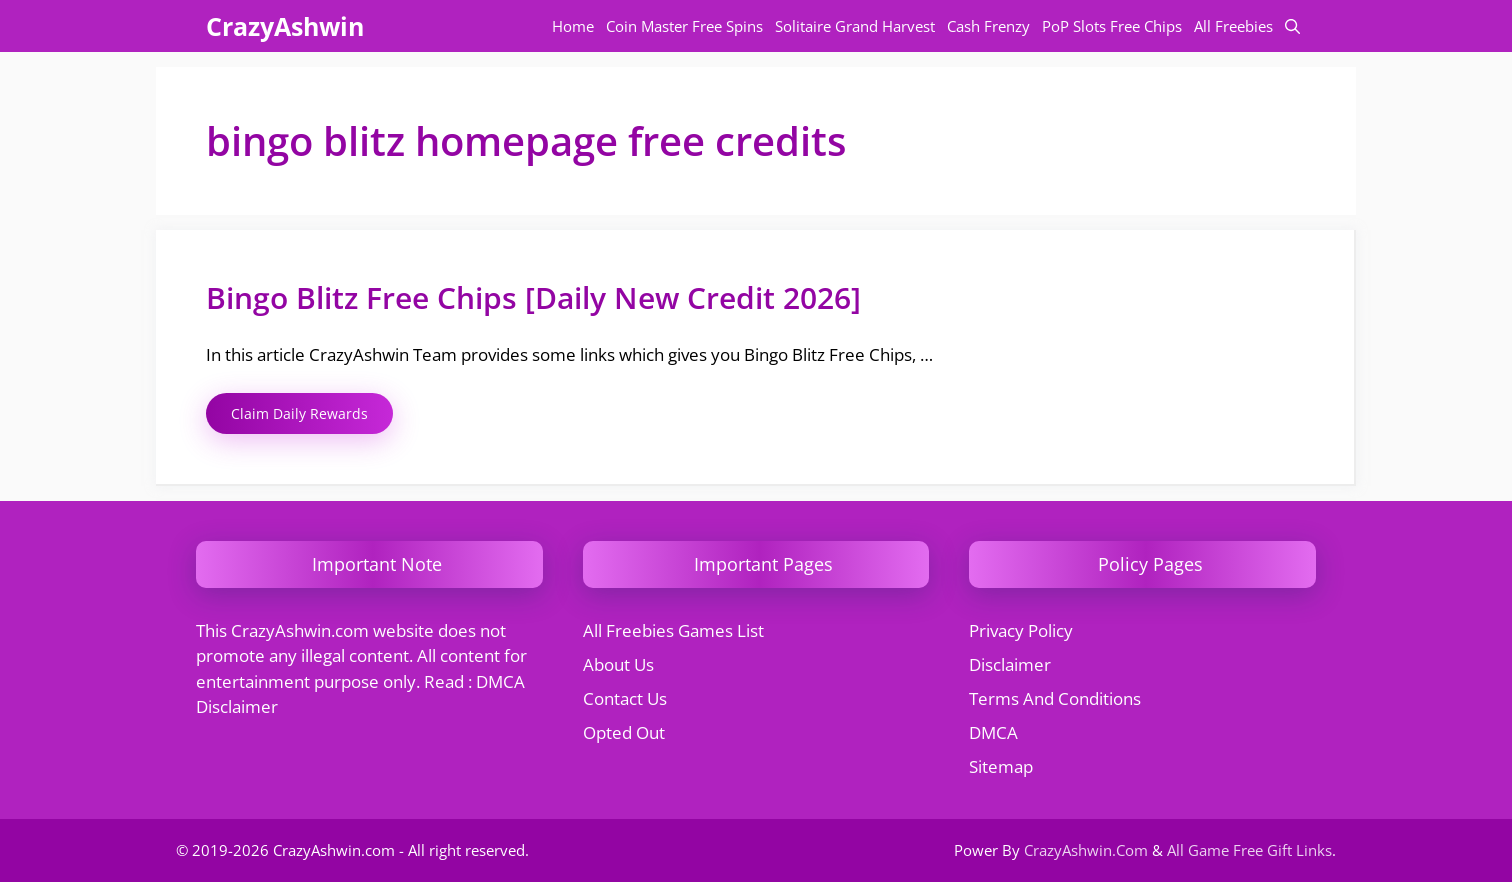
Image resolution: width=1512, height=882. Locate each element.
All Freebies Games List (673, 630)
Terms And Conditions (1055, 698)
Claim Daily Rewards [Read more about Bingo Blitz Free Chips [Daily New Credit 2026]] (299, 413)
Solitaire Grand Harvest (855, 26)
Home (573, 26)
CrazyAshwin (285, 26)
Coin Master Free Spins (684, 26)
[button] (1292, 26)
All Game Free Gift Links (1249, 850)
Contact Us (625, 698)
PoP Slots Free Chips (1112, 26)
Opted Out (624, 732)
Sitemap (1001, 766)
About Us (618, 664)
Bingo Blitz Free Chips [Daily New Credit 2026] (533, 297)
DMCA (993, 732)
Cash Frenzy (988, 26)
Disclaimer (1010, 664)
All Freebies (1233, 26)
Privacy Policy (1021, 630)
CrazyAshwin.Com (1086, 850)
